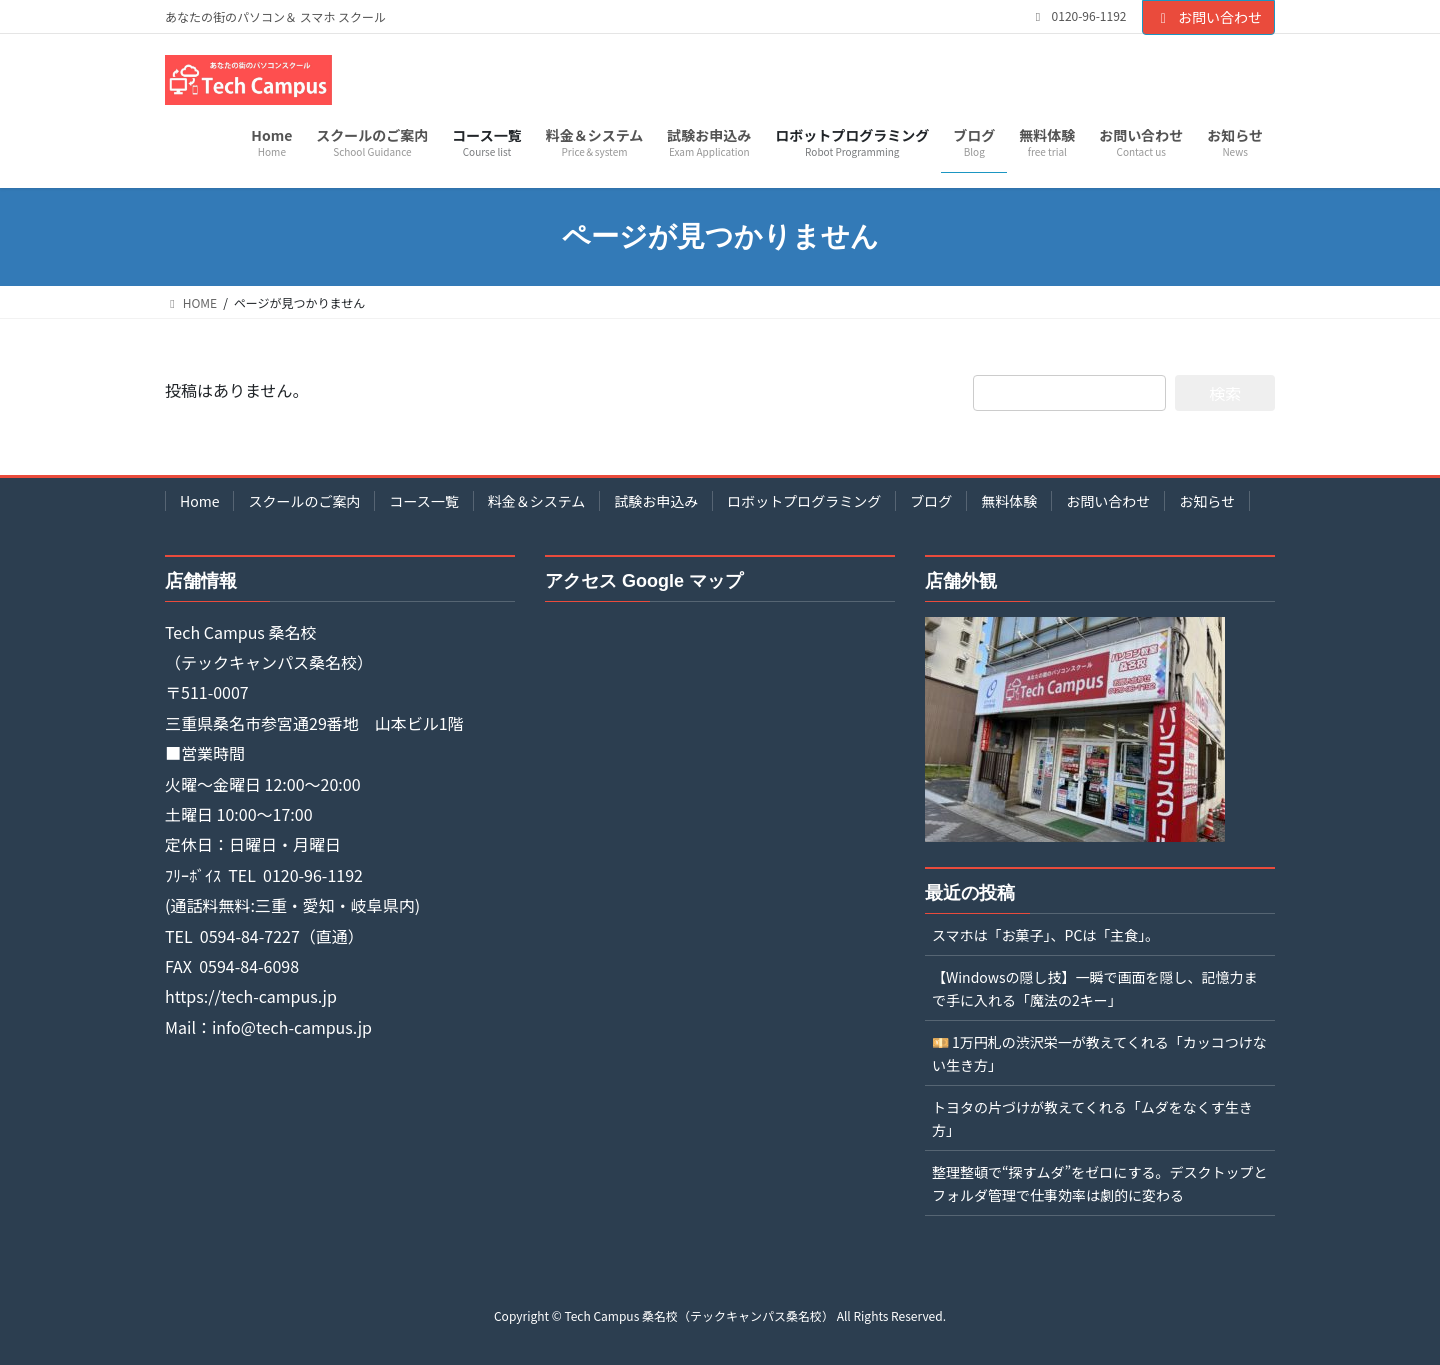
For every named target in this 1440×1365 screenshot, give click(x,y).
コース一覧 (423, 501)
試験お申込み (656, 501)
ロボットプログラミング (804, 501)
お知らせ (1207, 501)
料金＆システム (537, 501)
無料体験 (1009, 501)
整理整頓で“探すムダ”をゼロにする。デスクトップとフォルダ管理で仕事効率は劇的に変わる (1099, 1183)
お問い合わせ (1209, 17)
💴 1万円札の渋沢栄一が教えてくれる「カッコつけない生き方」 (1099, 1053)
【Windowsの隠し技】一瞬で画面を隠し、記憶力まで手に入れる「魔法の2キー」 (1095, 988)
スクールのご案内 (304, 501)
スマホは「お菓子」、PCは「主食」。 (1045, 935)
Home (199, 501)
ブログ (931, 501)
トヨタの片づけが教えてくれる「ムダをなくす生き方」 (1092, 1118)
